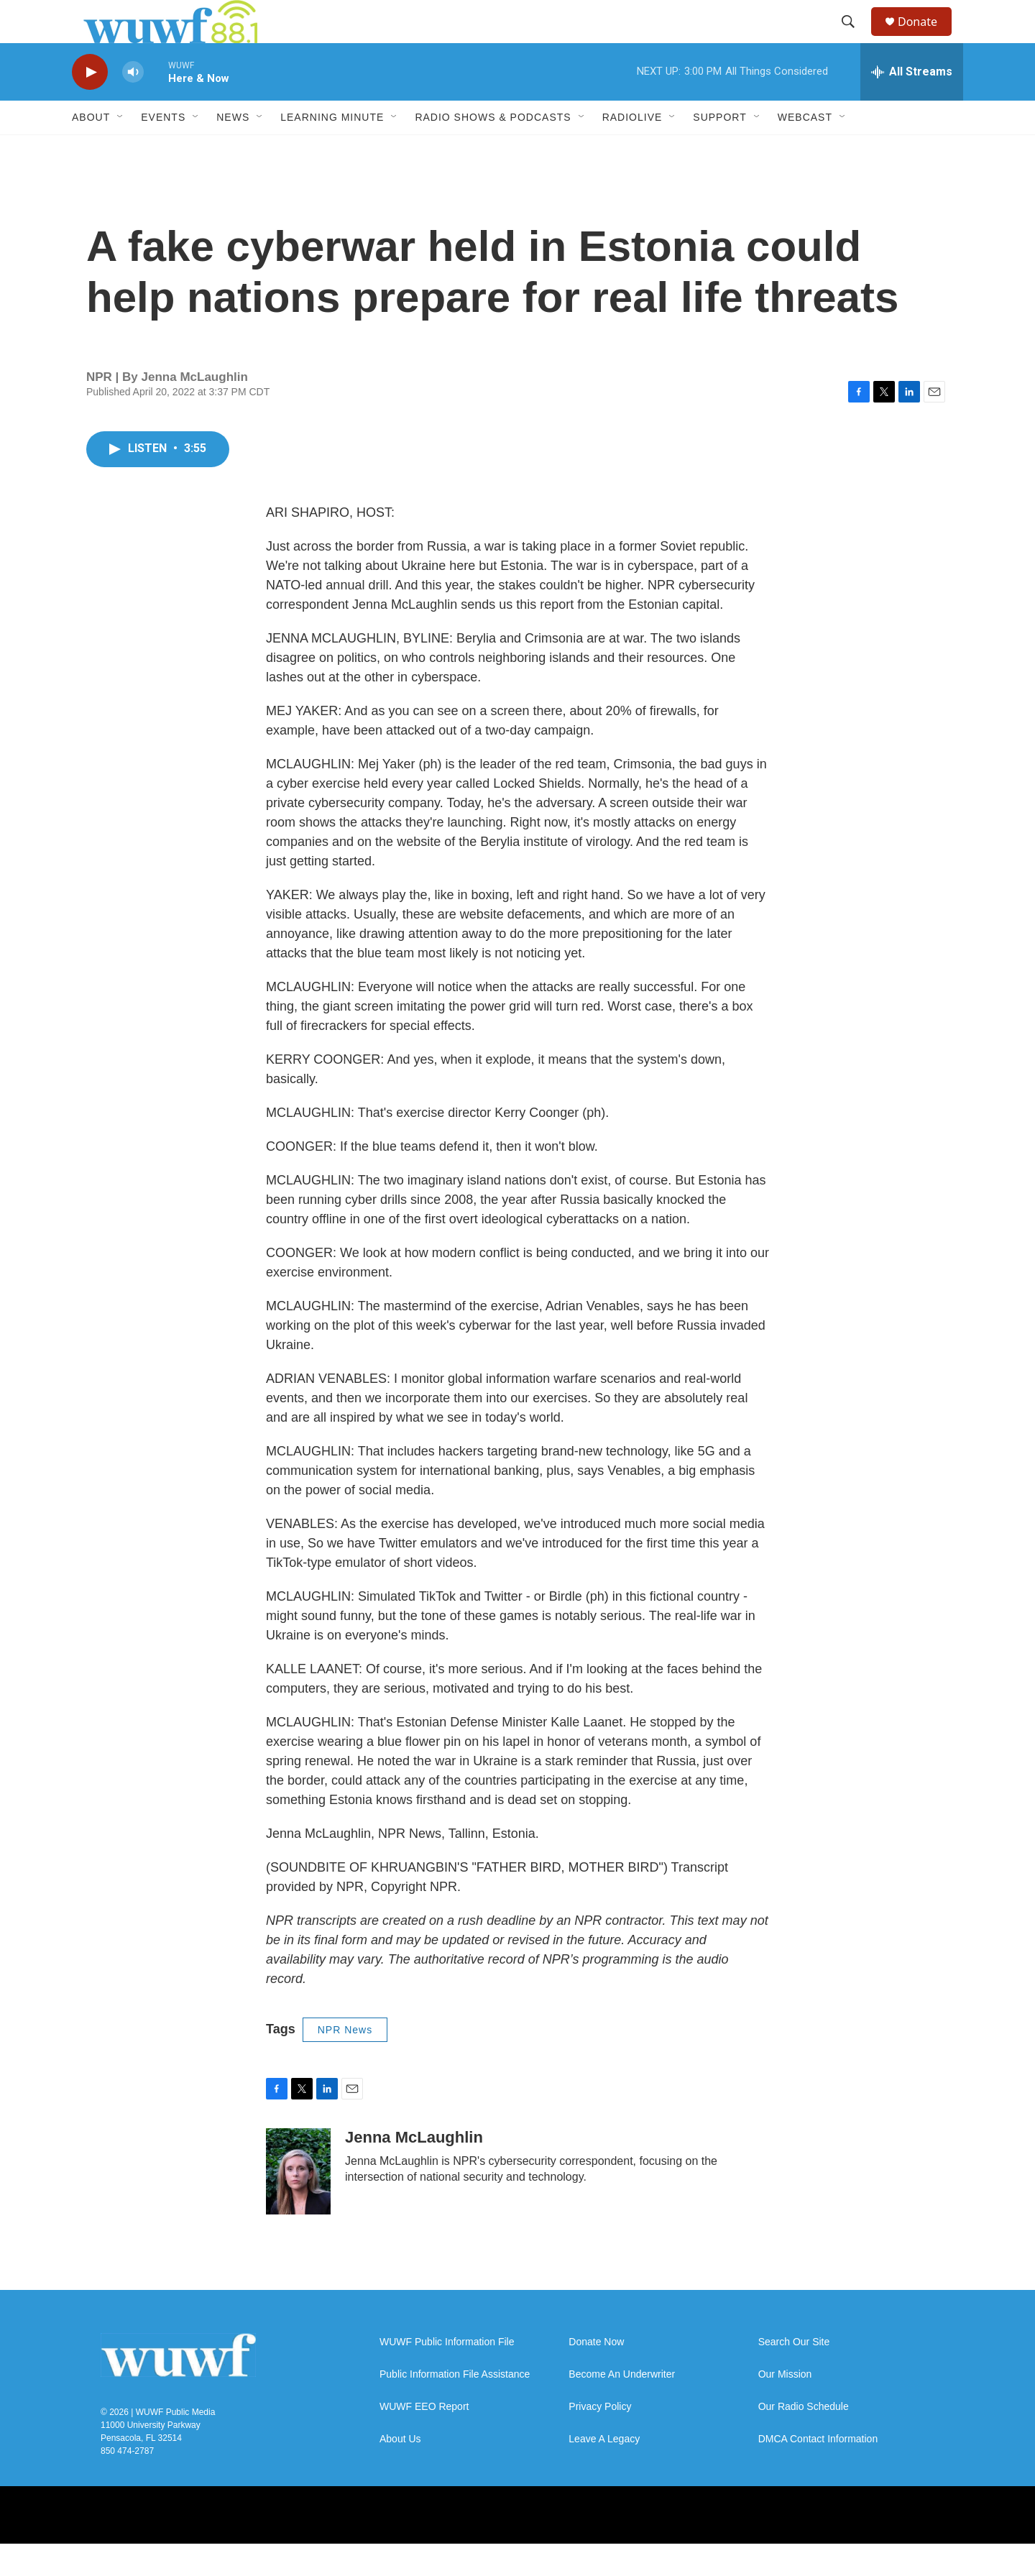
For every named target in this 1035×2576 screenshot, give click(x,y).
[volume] (133, 104)
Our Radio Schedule (803, 2439)
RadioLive (632, 149)
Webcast (805, 149)
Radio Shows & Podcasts (493, 149)
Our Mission (785, 2406)
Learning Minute (332, 149)
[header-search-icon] (854, 38)
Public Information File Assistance (455, 2406)
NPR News (345, 2062)
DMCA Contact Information (818, 2471)
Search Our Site (794, 2374)
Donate (926, 37)
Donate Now (596, 2374)
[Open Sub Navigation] (120, 149)
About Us (400, 2471)
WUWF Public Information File (447, 2374)
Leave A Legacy (604, 2471)
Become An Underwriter (622, 2406)
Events (163, 149)
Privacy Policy (600, 2439)
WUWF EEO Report (424, 2439)
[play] (89, 104)
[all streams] (911, 104)
